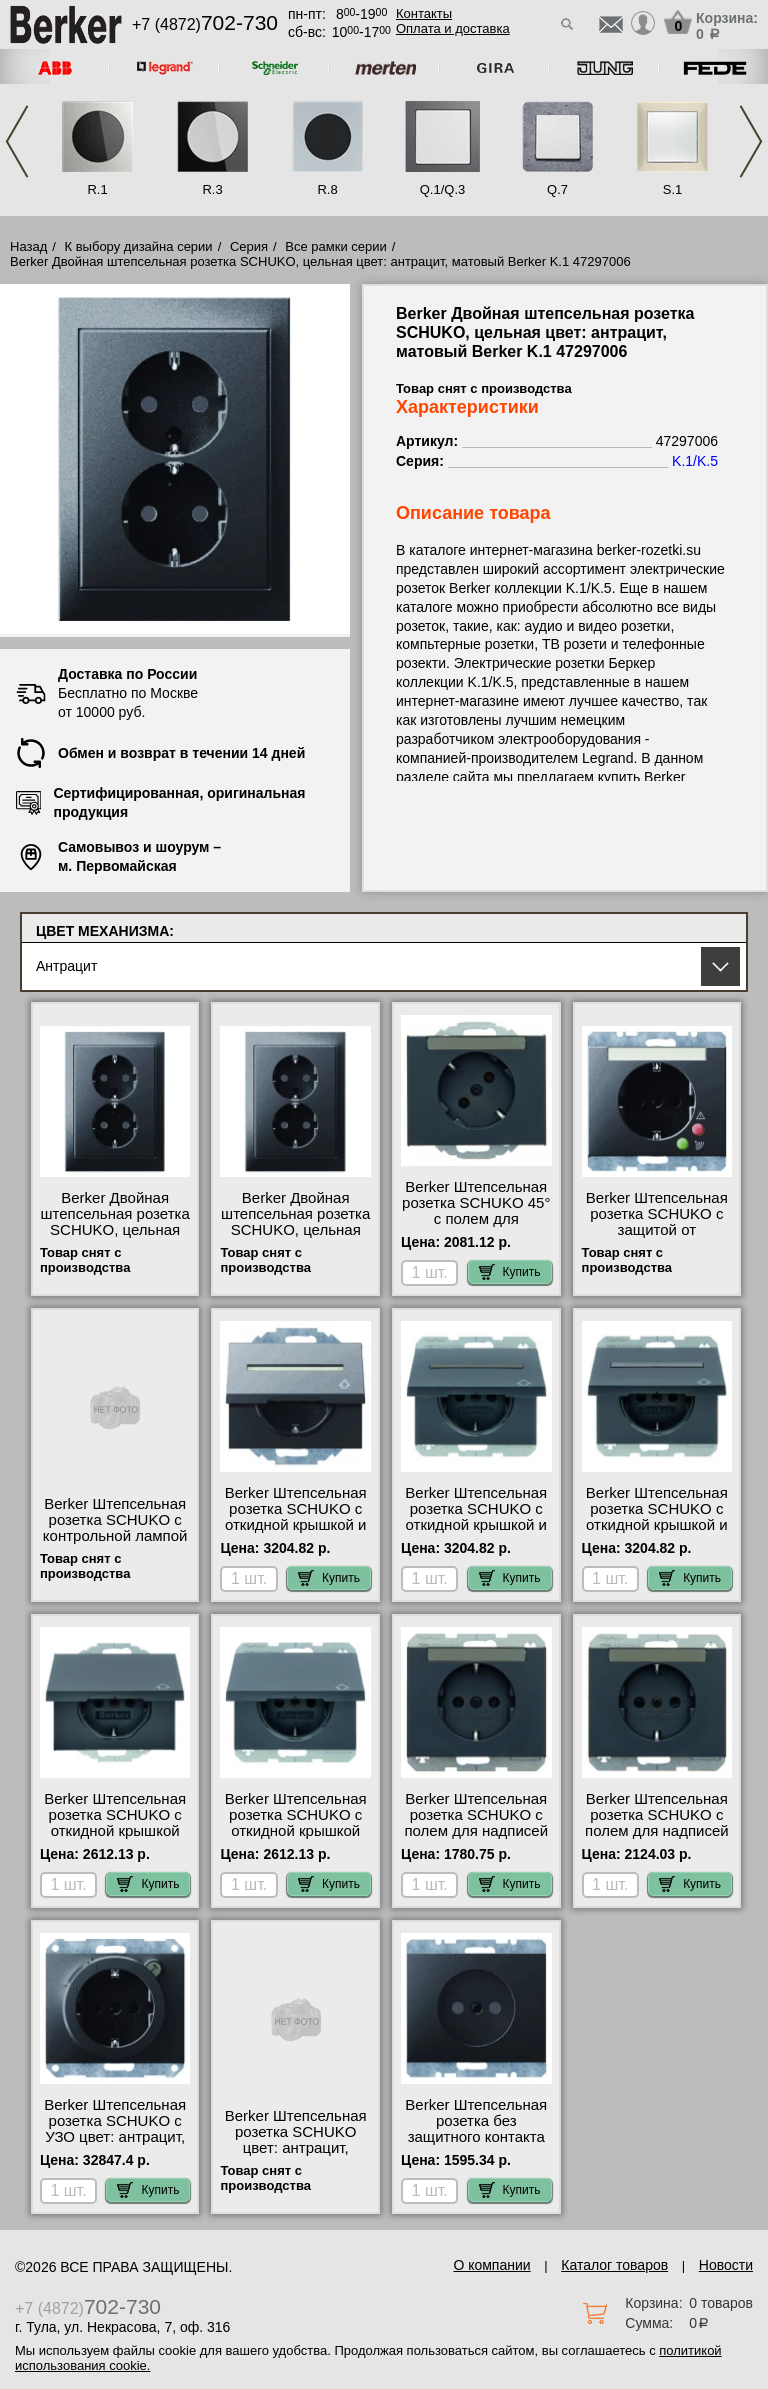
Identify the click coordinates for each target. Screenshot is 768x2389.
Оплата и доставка (453, 28)
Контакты (424, 13)
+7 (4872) (205, 24)
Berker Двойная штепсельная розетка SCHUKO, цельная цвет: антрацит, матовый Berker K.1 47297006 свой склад (295, 1238)
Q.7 (557, 189)
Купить (510, 1272)
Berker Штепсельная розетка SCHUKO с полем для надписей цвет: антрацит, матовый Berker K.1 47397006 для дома (476, 1839)
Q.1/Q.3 (443, 189)
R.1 (97, 189)
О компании (491, 2265)
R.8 (327, 189)
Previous (17, 141)
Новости (726, 2265)
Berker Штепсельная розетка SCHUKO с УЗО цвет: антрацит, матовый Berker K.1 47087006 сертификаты (115, 2145)
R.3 (212, 189)
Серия (249, 246)
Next (751, 141)
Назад (28, 246)
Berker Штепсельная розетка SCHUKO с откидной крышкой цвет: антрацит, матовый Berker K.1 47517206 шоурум (296, 1839)
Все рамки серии (335, 246)
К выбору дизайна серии (139, 246)
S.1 (673, 189)
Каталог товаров (614, 2265)
